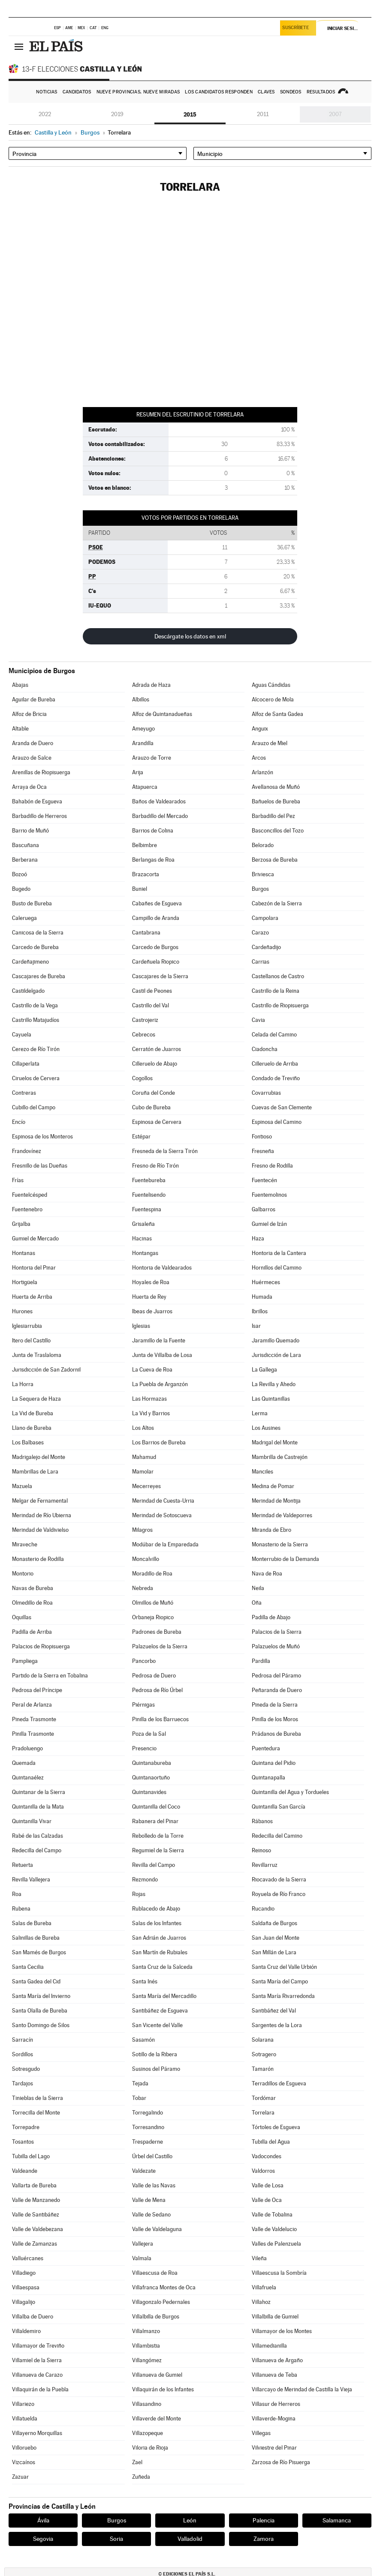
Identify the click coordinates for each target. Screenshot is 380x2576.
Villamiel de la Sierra (37, 2360)
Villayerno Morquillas (37, 2433)
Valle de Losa (267, 2185)
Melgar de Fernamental (40, 1501)
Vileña (259, 2258)
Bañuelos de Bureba (276, 801)
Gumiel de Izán (269, 1224)
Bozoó (19, 874)
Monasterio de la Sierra (280, 1544)
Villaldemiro (26, 2331)
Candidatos (77, 92)
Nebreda (142, 1588)
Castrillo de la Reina (275, 991)
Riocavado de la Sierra (279, 1879)
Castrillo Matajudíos (35, 1020)
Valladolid (190, 2538)
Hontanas (23, 1253)
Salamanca (337, 2520)
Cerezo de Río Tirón (36, 1049)
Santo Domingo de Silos (40, 2025)
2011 (262, 114)
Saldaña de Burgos (274, 1923)
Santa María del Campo (280, 1981)
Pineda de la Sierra (275, 1704)
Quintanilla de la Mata (38, 1806)
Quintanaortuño (151, 1777)
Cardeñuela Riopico (155, 962)
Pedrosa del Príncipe (37, 1690)
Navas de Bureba (32, 1588)
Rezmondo (145, 1879)
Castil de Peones (152, 991)
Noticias (46, 92)
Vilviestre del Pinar (274, 2447)
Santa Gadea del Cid (36, 1981)
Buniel (139, 889)
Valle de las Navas (153, 2185)
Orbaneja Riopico (153, 1617)
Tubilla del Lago (31, 2156)
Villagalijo (23, 2302)
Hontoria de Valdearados (162, 1267)
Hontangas (145, 1253)
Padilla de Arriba (32, 1632)
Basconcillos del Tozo (278, 830)
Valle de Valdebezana (37, 2229)
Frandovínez (26, 1151)
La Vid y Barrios (151, 1413)
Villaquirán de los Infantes (163, 2389)
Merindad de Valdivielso (40, 1530)
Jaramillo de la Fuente (158, 1340)
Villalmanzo (146, 2331)
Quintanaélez (28, 1777)
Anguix (260, 728)
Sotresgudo (26, 2069)
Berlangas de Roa (153, 860)
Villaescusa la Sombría (279, 2273)
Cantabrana (146, 932)
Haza (258, 1238)
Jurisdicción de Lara (276, 1355)
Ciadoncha (264, 1049)
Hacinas (142, 1238)
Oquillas (21, 1617)
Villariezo (23, 2404)
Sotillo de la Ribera (154, 2054)
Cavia (258, 1020)
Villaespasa (25, 2287)
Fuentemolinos (269, 1195)
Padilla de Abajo (271, 1617)
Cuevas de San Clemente (282, 1107)
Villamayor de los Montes (282, 2331)
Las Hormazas (149, 1399)
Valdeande (24, 2171)
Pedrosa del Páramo (276, 1675)
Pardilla (261, 1661)
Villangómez (147, 2360)
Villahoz (261, 2302)
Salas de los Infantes (156, 1923)
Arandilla (143, 743)
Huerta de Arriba (32, 1297)
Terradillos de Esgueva (279, 2083)
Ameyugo (143, 728)
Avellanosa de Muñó (276, 787)
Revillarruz (264, 1865)
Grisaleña (143, 1224)
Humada (262, 1297)
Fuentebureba (149, 1180)
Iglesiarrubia (27, 1326)
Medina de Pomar (273, 1486)
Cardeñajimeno (30, 962)
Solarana (263, 2040)
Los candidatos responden (219, 92)
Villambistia (146, 2345)
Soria (116, 2538)
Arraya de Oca (29, 787)
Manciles (262, 1471)
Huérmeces (266, 1282)
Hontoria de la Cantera (279, 1253)
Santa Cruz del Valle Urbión (284, 1967)
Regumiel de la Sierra (158, 1850)
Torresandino (148, 2127)
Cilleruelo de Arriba (275, 1063)
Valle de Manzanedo (36, 2200)
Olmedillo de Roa (32, 1603)
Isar (256, 1326)
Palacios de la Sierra (277, 1632)
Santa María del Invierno (41, 1996)
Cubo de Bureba (151, 1107)
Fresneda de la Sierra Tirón (165, 1151)
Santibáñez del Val (274, 2010)
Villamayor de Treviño (38, 2345)
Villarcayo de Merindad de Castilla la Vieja (302, 2389)
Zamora (263, 2538)
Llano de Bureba (31, 1428)
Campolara (265, 918)
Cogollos (142, 1078)
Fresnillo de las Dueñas (39, 1165)
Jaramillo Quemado (275, 1340)
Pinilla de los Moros (275, 1719)
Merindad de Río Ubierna (41, 1515)
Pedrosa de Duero (154, 1675)
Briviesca (263, 874)
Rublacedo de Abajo (156, 1908)
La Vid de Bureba (32, 1413)
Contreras (24, 1093)
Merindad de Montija (276, 1501)
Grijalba (21, 1224)
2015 (190, 114)
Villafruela (264, 2287)
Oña (257, 1603)
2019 (117, 114)
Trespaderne (147, 2142)
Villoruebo (24, 2447)
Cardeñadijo (266, 947)
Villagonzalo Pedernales (161, 2302)
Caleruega (24, 918)
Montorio (22, 1573)
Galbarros (263, 1209)
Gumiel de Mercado (35, 1238)
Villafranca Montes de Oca (164, 2287)
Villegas (261, 2433)
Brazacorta (145, 874)
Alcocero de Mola (273, 699)
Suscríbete (296, 28)
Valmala (141, 2258)
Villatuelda (24, 2418)
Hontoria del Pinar (34, 1267)
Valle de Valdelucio (274, 2229)
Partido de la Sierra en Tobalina (50, 1675)
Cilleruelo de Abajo (154, 1063)
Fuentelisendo (149, 1195)
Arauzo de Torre (151, 758)
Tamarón (263, 2069)
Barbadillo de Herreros (39, 816)
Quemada (24, 1763)
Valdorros (263, 2171)
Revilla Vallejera (31, 1879)
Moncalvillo (145, 1559)
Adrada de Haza (151, 685)
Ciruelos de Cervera (36, 1078)
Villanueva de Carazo (37, 2375)
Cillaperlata (25, 1063)
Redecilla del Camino (277, 1836)
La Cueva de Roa (152, 1369)
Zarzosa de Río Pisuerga (281, 2462)
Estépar (141, 1136)
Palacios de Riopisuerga (41, 1646)
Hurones (22, 1311)
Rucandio (263, 1908)
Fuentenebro (27, 1209)
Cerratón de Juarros (156, 1049)
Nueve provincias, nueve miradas (138, 92)
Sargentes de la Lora (277, 2025)
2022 (45, 114)
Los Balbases (28, 1442)
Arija (137, 772)
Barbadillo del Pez (273, 816)
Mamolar (143, 1471)
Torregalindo (147, 2112)
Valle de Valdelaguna (157, 2229)
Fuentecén (264, 1180)
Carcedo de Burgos (155, 947)
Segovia (43, 2538)
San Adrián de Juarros (159, 1938)
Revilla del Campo (153, 1865)
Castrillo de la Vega (35, 1005)
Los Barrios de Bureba (159, 1442)
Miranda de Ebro (271, 1530)
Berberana (25, 860)
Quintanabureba (151, 1763)
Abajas (20, 685)
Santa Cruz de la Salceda (162, 1967)
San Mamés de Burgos (39, 1952)
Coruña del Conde (153, 1093)
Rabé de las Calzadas (37, 1836)
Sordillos (22, 2054)
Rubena (21, 1908)
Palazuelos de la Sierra (159, 1646)
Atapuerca (144, 787)
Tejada (140, 2083)
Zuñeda (141, 2477)
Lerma (260, 1413)
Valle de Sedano (151, 2214)
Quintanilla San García (278, 1806)
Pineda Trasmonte (34, 1719)
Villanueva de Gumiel (157, 2375)
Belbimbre (144, 845)
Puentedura (266, 1748)
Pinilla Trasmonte (33, 1734)
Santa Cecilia (28, 1967)
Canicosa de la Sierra (37, 932)
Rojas (138, 1894)
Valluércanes (27, 2258)
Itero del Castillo (31, 1340)
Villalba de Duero (32, 2316)
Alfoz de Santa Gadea (277, 714)
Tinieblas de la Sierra (37, 2098)
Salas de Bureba (31, 1923)
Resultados (321, 92)
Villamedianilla (269, 2345)
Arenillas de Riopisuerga (41, 772)
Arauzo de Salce (31, 758)
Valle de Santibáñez (35, 2214)
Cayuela (21, 1034)
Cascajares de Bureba (38, 976)
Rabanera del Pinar (155, 1821)
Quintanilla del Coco (156, 1806)
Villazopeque (147, 2433)
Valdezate (144, 2171)
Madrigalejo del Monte (38, 1457)
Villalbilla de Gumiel (275, 2316)
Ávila (43, 2520)
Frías (18, 1180)
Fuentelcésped (29, 1195)
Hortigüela (24, 1282)
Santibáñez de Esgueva (160, 2010)
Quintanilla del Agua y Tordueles (290, 1792)
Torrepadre (25, 2127)
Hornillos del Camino (277, 1267)
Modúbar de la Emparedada (165, 1544)
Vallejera (142, 2244)
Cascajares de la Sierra (160, 976)
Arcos (259, 758)
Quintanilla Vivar (31, 1821)
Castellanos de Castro (278, 976)
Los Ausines (266, 1428)
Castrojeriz (145, 1020)
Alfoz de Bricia (29, 714)
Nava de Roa (267, 1573)
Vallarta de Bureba (34, 2185)
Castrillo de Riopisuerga (280, 1005)
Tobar (139, 2098)
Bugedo (21, 889)
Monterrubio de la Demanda (285, 1559)
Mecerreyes (146, 1486)
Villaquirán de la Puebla (40, 2389)
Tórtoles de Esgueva (276, 2127)
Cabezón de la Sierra (277, 903)
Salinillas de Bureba (36, 1938)
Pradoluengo (27, 1748)
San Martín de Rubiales (159, 1952)
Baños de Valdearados (159, 801)
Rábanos (262, 1821)
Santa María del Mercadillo (164, 1996)
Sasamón (143, 2040)
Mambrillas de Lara (35, 1471)
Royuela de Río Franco (278, 1894)
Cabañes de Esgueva (157, 903)
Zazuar (20, 2477)
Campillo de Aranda (155, 918)
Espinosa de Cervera (156, 1122)
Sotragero (264, 2054)
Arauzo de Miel (269, 743)
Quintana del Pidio (274, 1763)
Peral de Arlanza (32, 1704)
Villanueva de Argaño (277, 2360)
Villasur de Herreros (276, 2404)
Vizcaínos (23, 2462)
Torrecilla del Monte (36, 2112)
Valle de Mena (149, 2200)
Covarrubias (266, 1093)
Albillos (140, 699)
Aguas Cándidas (271, 685)
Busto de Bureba (32, 903)
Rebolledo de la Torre (158, 1836)
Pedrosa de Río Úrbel (157, 1690)
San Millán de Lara (274, 1952)
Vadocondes (266, 2156)
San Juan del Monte (275, 1938)
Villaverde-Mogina (274, 2418)
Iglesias (141, 1326)
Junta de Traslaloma (36, 1355)
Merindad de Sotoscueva (162, 1515)
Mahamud (144, 1457)
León (189, 2520)
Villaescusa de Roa (155, 2273)
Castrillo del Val (150, 1005)
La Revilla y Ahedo (274, 1384)
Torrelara (263, 2112)
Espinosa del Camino (277, 1122)
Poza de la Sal (149, 1734)
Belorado (263, 845)
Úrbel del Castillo (152, 2156)
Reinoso (261, 1850)
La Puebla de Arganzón (160, 1384)
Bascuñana (25, 845)
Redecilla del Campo (36, 1850)
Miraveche (24, 1544)
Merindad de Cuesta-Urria (163, 1501)
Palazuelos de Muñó (276, 1646)
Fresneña (263, 1151)
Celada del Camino (274, 1034)
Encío (18, 1122)
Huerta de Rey (149, 1297)
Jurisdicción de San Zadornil (46, 1369)
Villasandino (146, 2404)
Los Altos (143, 1428)
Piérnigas (143, 1704)
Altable (20, 728)
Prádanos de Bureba (276, 1734)
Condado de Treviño (276, 1078)
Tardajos (22, 2083)
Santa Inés (144, 1981)
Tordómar (264, 2098)
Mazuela (22, 1486)
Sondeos (291, 92)
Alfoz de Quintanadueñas (162, 714)
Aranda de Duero (32, 743)
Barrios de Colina (152, 830)
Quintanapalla (268, 1777)
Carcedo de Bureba (35, 947)
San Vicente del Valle (157, 2025)
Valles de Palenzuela (276, 2244)
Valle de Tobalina (272, 2214)
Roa (16, 1894)
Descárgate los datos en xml (190, 636)
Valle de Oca (267, 2200)
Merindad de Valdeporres (282, 1515)
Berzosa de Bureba (275, 860)
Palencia (263, 2520)
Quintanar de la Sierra (38, 1792)
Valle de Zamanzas (34, 2244)
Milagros (142, 1530)
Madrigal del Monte (275, 1442)
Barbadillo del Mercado (160, 816)
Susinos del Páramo (156, 2069)
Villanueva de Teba (274, 2375)
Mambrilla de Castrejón (280, 1457)
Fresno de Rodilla (272, 1165)
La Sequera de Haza (36, 1399)
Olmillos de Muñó (152, 1603)
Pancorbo (144, 1661)
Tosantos (23, 2142)
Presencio (144, 1748)
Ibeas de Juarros (152, 1311)
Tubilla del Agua (271, 2142)
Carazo (260, 932)
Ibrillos (260, 1311)
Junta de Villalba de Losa (162, 1355)
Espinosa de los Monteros (42, 1136)
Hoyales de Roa (150, 1282)
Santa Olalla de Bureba (39, 2010)
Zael (137, 2462)
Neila (258, 1588)
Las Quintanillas (271, 1399)
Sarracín (22, 2040)
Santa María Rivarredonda (283, 1996)
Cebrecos (143, 1034)
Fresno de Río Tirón (155, 1165)
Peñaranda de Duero (277, 1690)
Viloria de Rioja (150, 2447)
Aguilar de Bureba (33, 699)
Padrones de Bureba (156, 1632)
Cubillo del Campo (33, 1107)
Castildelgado (28, 991)
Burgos (260, 889)
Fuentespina (146, 1209)
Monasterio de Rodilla (38, 1559)
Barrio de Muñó (30, 830)
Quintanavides (149, 1792)
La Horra (22, 1384)
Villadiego (24, 2273)
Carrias (260, 962)
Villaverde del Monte (156, 2418)
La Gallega (264, 1369)
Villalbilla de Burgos (155, 2316)
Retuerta (22, 1865)
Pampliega (25, 1661)
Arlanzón (262, 772)
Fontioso (262, 1136)
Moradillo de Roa (152, 1573)
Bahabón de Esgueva (37, 801)
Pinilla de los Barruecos (160, 1719)
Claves (266, 92)
